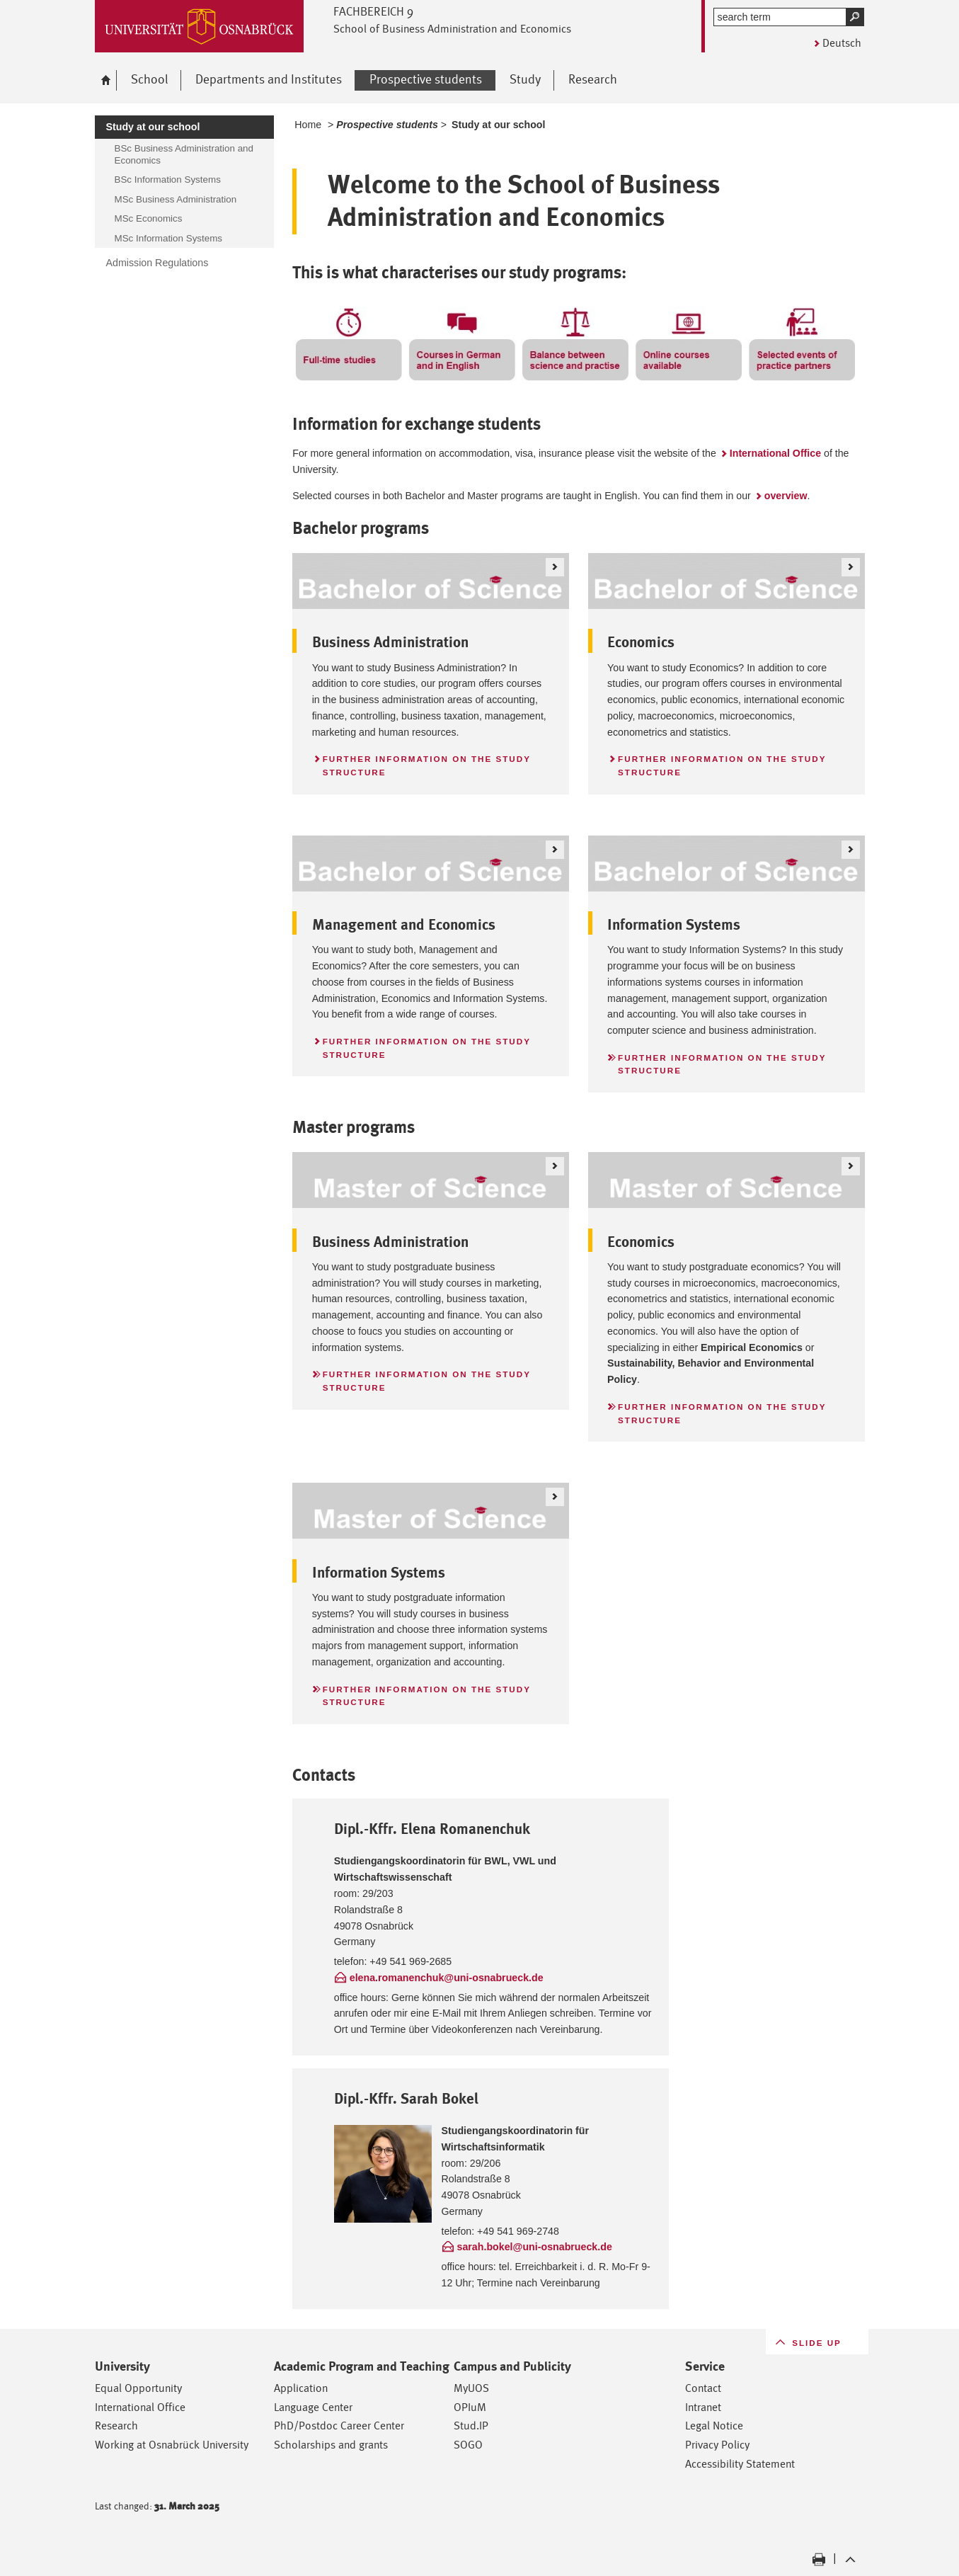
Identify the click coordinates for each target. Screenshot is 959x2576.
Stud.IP (471, 2425)
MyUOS (471, 2388)
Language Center (313, 2407)
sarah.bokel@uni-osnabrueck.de (534, 2246)
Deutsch (841, 43)
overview (786, 495)
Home (307, 124)
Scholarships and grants (331, 2444)
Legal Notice (714, 2425)
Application (301, 2388)
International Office (775, 453)
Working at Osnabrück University (171, 2444)
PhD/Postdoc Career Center (339, 2425)
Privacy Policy (717, 2444)
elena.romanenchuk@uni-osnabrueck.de (447, 1977)
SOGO (468, 2444)
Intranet (703, 2407)
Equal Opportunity (138, 2388)
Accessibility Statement (740, 2463)
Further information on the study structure (427, 765)
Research (116, 2425)
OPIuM (470, 2407)
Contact (703, 2388)
